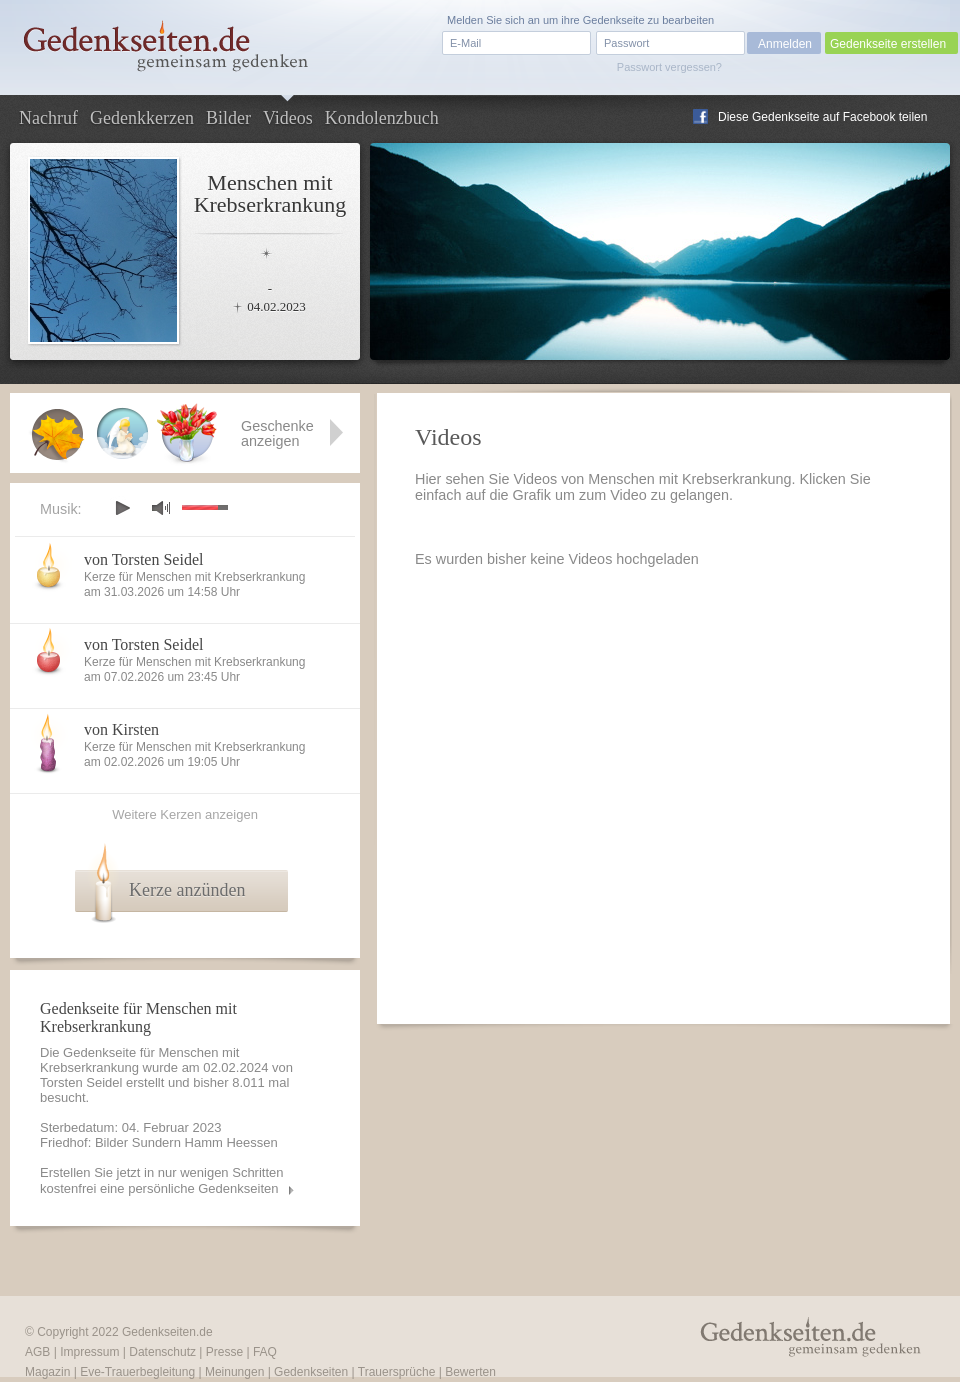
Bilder (228, 118)
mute (161, 507)
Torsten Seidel (81, 1082)
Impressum (89, 1352)
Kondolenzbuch (382, 118)
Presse (224, 1352)
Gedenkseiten (311, 1372)
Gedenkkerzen (142, 118)
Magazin (47, 1372)
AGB (37, 1352)
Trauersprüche (397, 1372)
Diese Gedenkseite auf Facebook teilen (822, 117)
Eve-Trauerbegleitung (137, 1372)
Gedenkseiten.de (167, 1332)
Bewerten (470, 1372)
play (122, 508)
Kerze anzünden (187, 890)
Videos (288, 118)
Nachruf (48, 118)
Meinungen (234, 1372)
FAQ (265, 1352)
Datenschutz (162, 1352)
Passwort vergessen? (669, 67)
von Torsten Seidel (143, 559)
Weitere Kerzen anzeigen (185, 814)
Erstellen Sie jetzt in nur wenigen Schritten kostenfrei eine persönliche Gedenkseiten (162, 1180)
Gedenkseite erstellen (888, 44)
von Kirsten (121, 729)
